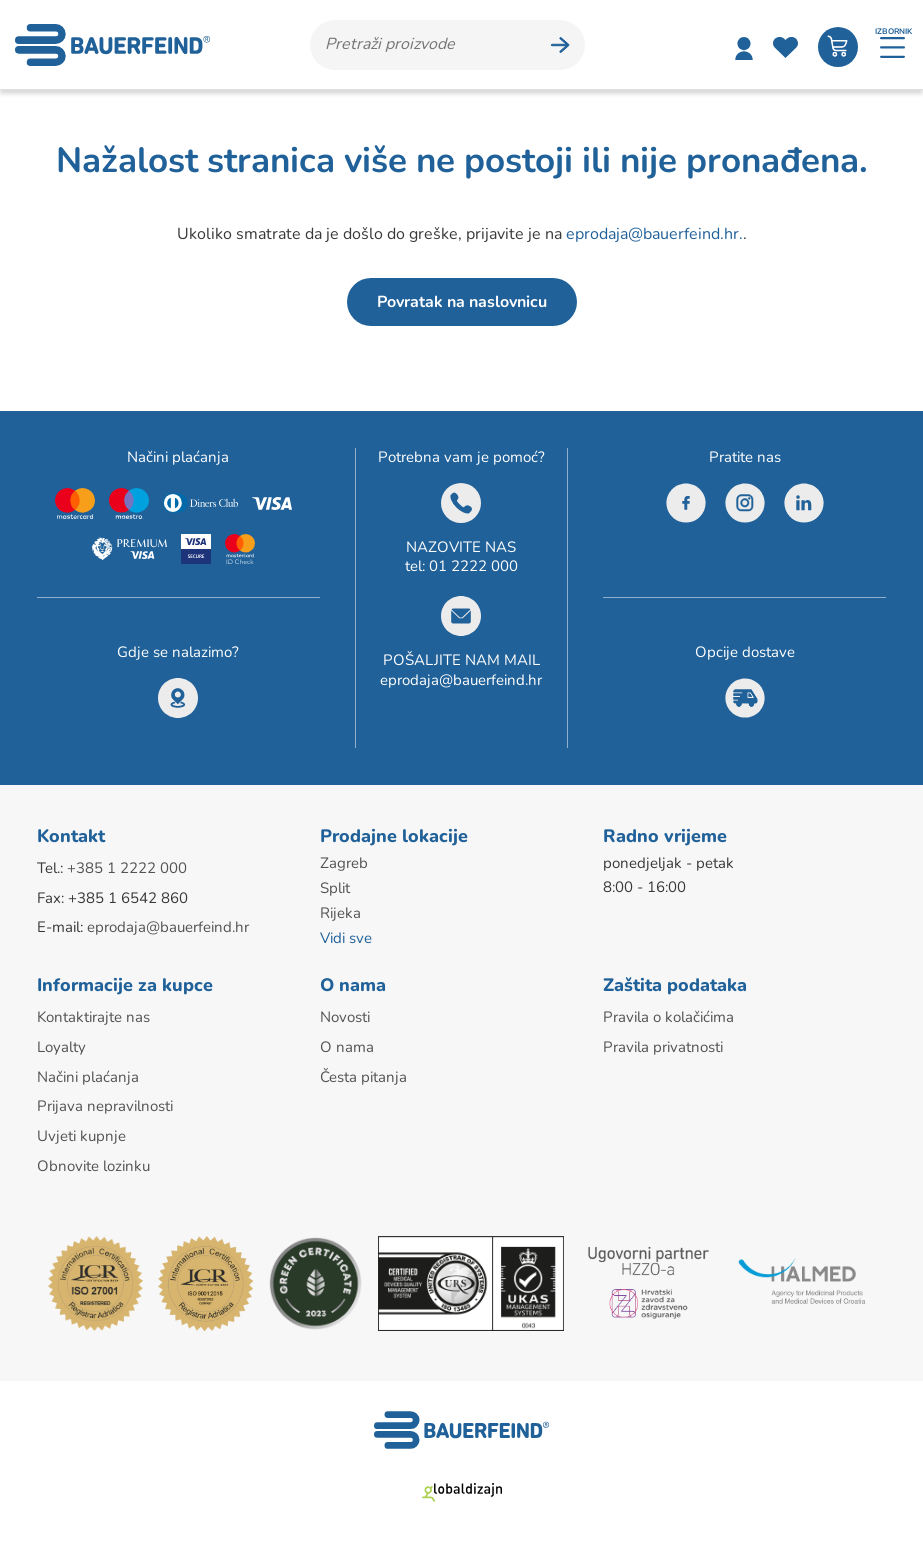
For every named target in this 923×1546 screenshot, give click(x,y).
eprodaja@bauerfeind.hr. (654, 235)
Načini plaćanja (88, 1072)
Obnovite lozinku (93, 1159)
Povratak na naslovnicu (462, 303)
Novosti (345, 1014)
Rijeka (340, 912)
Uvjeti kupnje (81, 1130)
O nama (347, 1043)
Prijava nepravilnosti (105, 1101)
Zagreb (344, 864)
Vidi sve (346, 936)
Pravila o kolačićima (668, 1014)
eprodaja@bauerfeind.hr (461, 681)
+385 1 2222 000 (127, 869)
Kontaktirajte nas (93, 1014)
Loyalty (61, 1043)
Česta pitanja (363, 1072)
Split (335, 888)
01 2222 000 (473, 567)
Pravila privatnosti (663, 1043)
